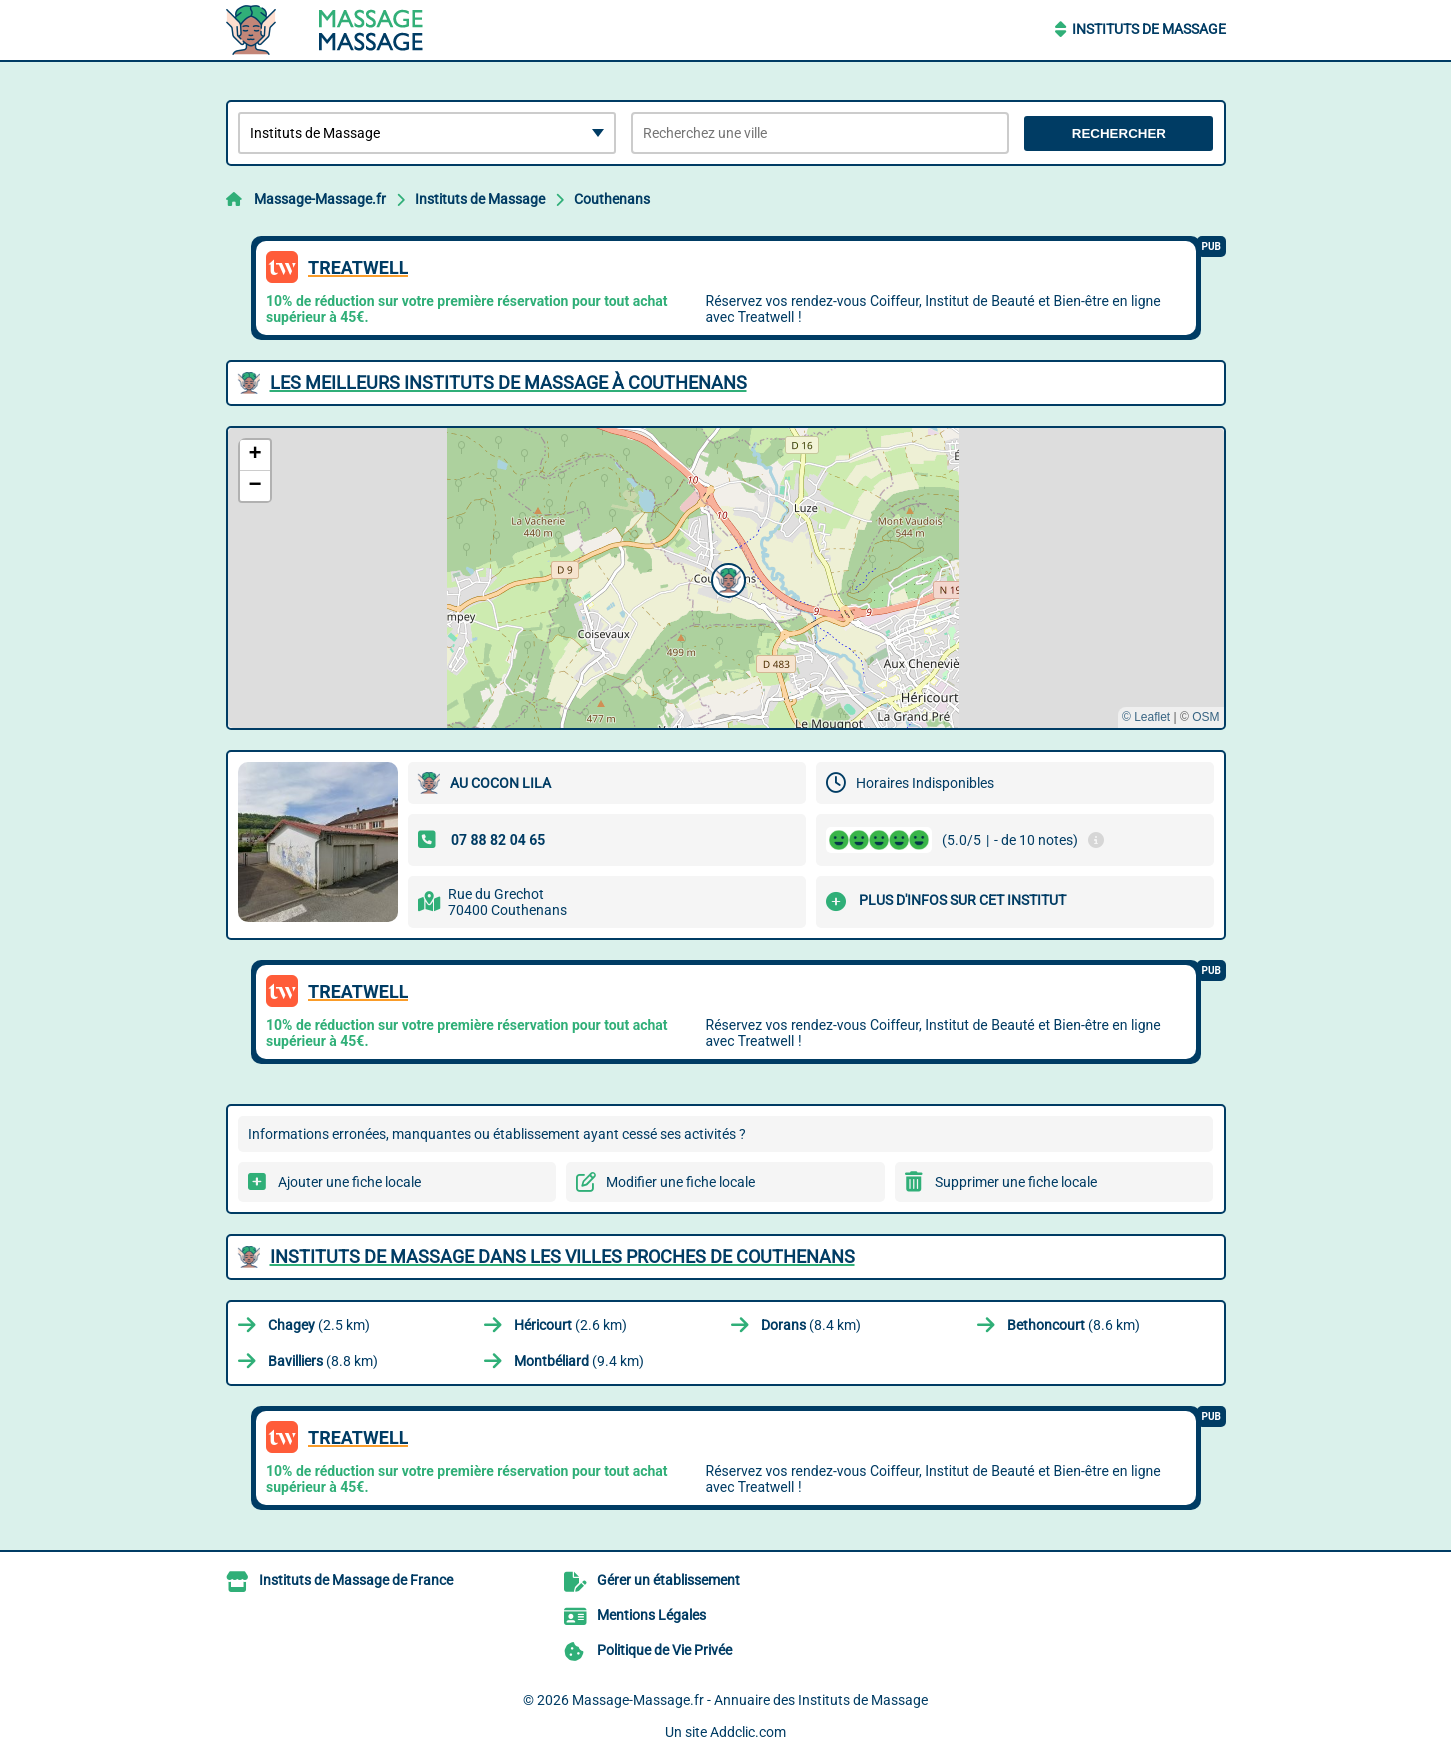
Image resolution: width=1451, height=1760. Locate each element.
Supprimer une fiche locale (1016, 1182)
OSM (1205, 717)
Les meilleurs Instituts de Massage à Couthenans (508, 382)
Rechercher (1119, 133)
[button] (726, 578)
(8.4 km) (811, 1325)
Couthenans (612, 199)
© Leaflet (1146, 717)
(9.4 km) (579, 1361)
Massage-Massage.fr (320, 199)
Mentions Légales (651, 1615)
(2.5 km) (319, 1325)
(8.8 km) (323, 1361)
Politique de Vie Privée (664, 1650)
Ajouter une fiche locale (349, 1182)
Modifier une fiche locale (680, 1182)
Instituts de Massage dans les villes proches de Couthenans (562, 1256)
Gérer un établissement (668, 1580)
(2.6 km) (570, 1325)
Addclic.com (748, 1732)
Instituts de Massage (1149, 29)
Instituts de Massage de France (356, 1580)
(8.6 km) (1073, 1325)
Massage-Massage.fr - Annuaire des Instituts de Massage (750, 1700)
